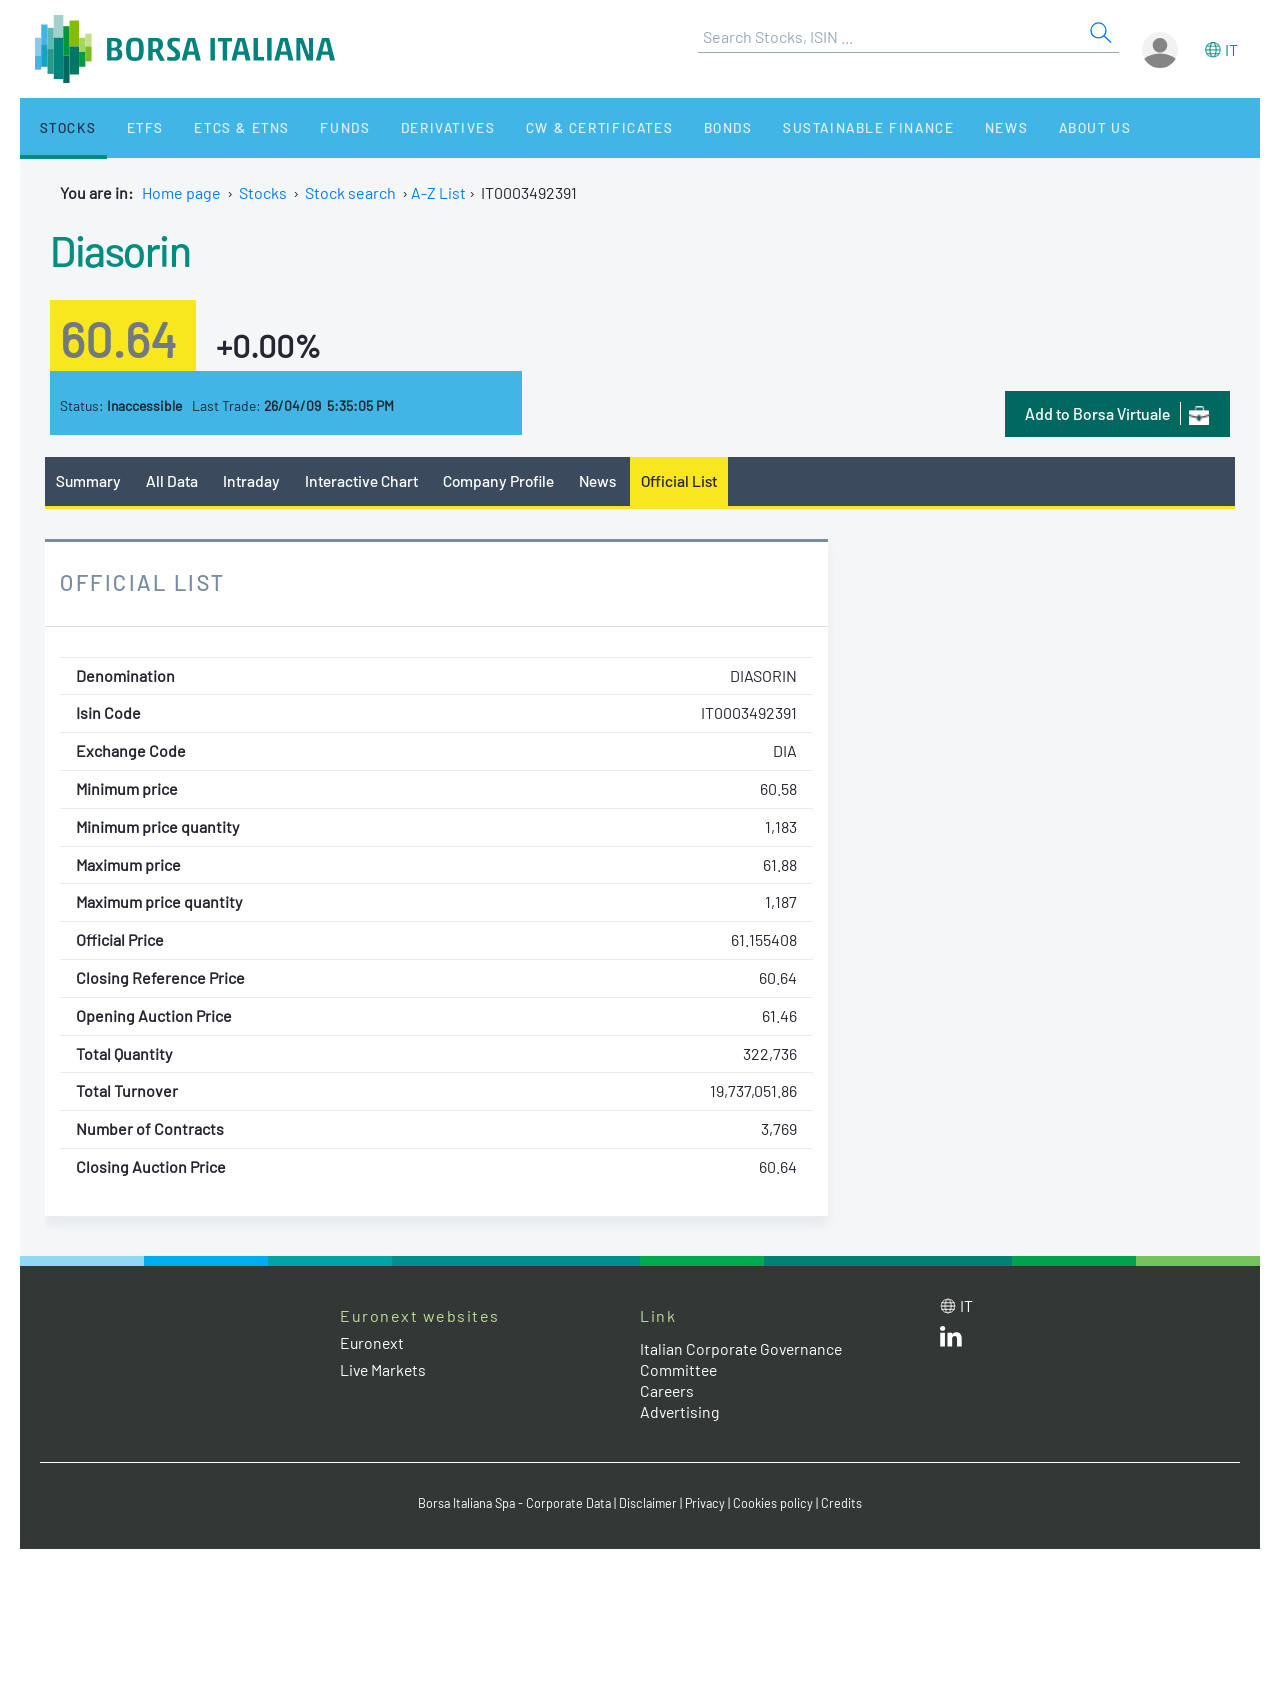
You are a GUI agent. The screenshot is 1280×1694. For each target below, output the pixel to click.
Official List (689, 480)
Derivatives (408, 127)
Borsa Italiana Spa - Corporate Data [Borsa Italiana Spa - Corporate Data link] (512, 1504)
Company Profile (503, 480)
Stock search (350, 192)
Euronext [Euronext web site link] (373, 1342)
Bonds (676, 127)
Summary (89, 480)
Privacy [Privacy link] (710, 1504)
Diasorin (123, 249)
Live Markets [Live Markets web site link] (384, 1370)
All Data (174, 480)
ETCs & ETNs (217, 127)
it (1231, 49)
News (942, 127)
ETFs (128, 127)
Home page (181, 192)
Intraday (253, 480)
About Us (1022, 127)
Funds (313, 127)
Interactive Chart (363, 480)
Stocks (59, 127)
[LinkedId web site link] (951, 1340)
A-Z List (438, 192)
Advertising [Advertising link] (681, 1411)
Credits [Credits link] (847, 1504)
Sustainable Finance (810, 127)
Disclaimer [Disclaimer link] (651, 1504)
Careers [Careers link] (668, 1390)
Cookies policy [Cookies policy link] (779, 1504)
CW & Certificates (554, 127)
